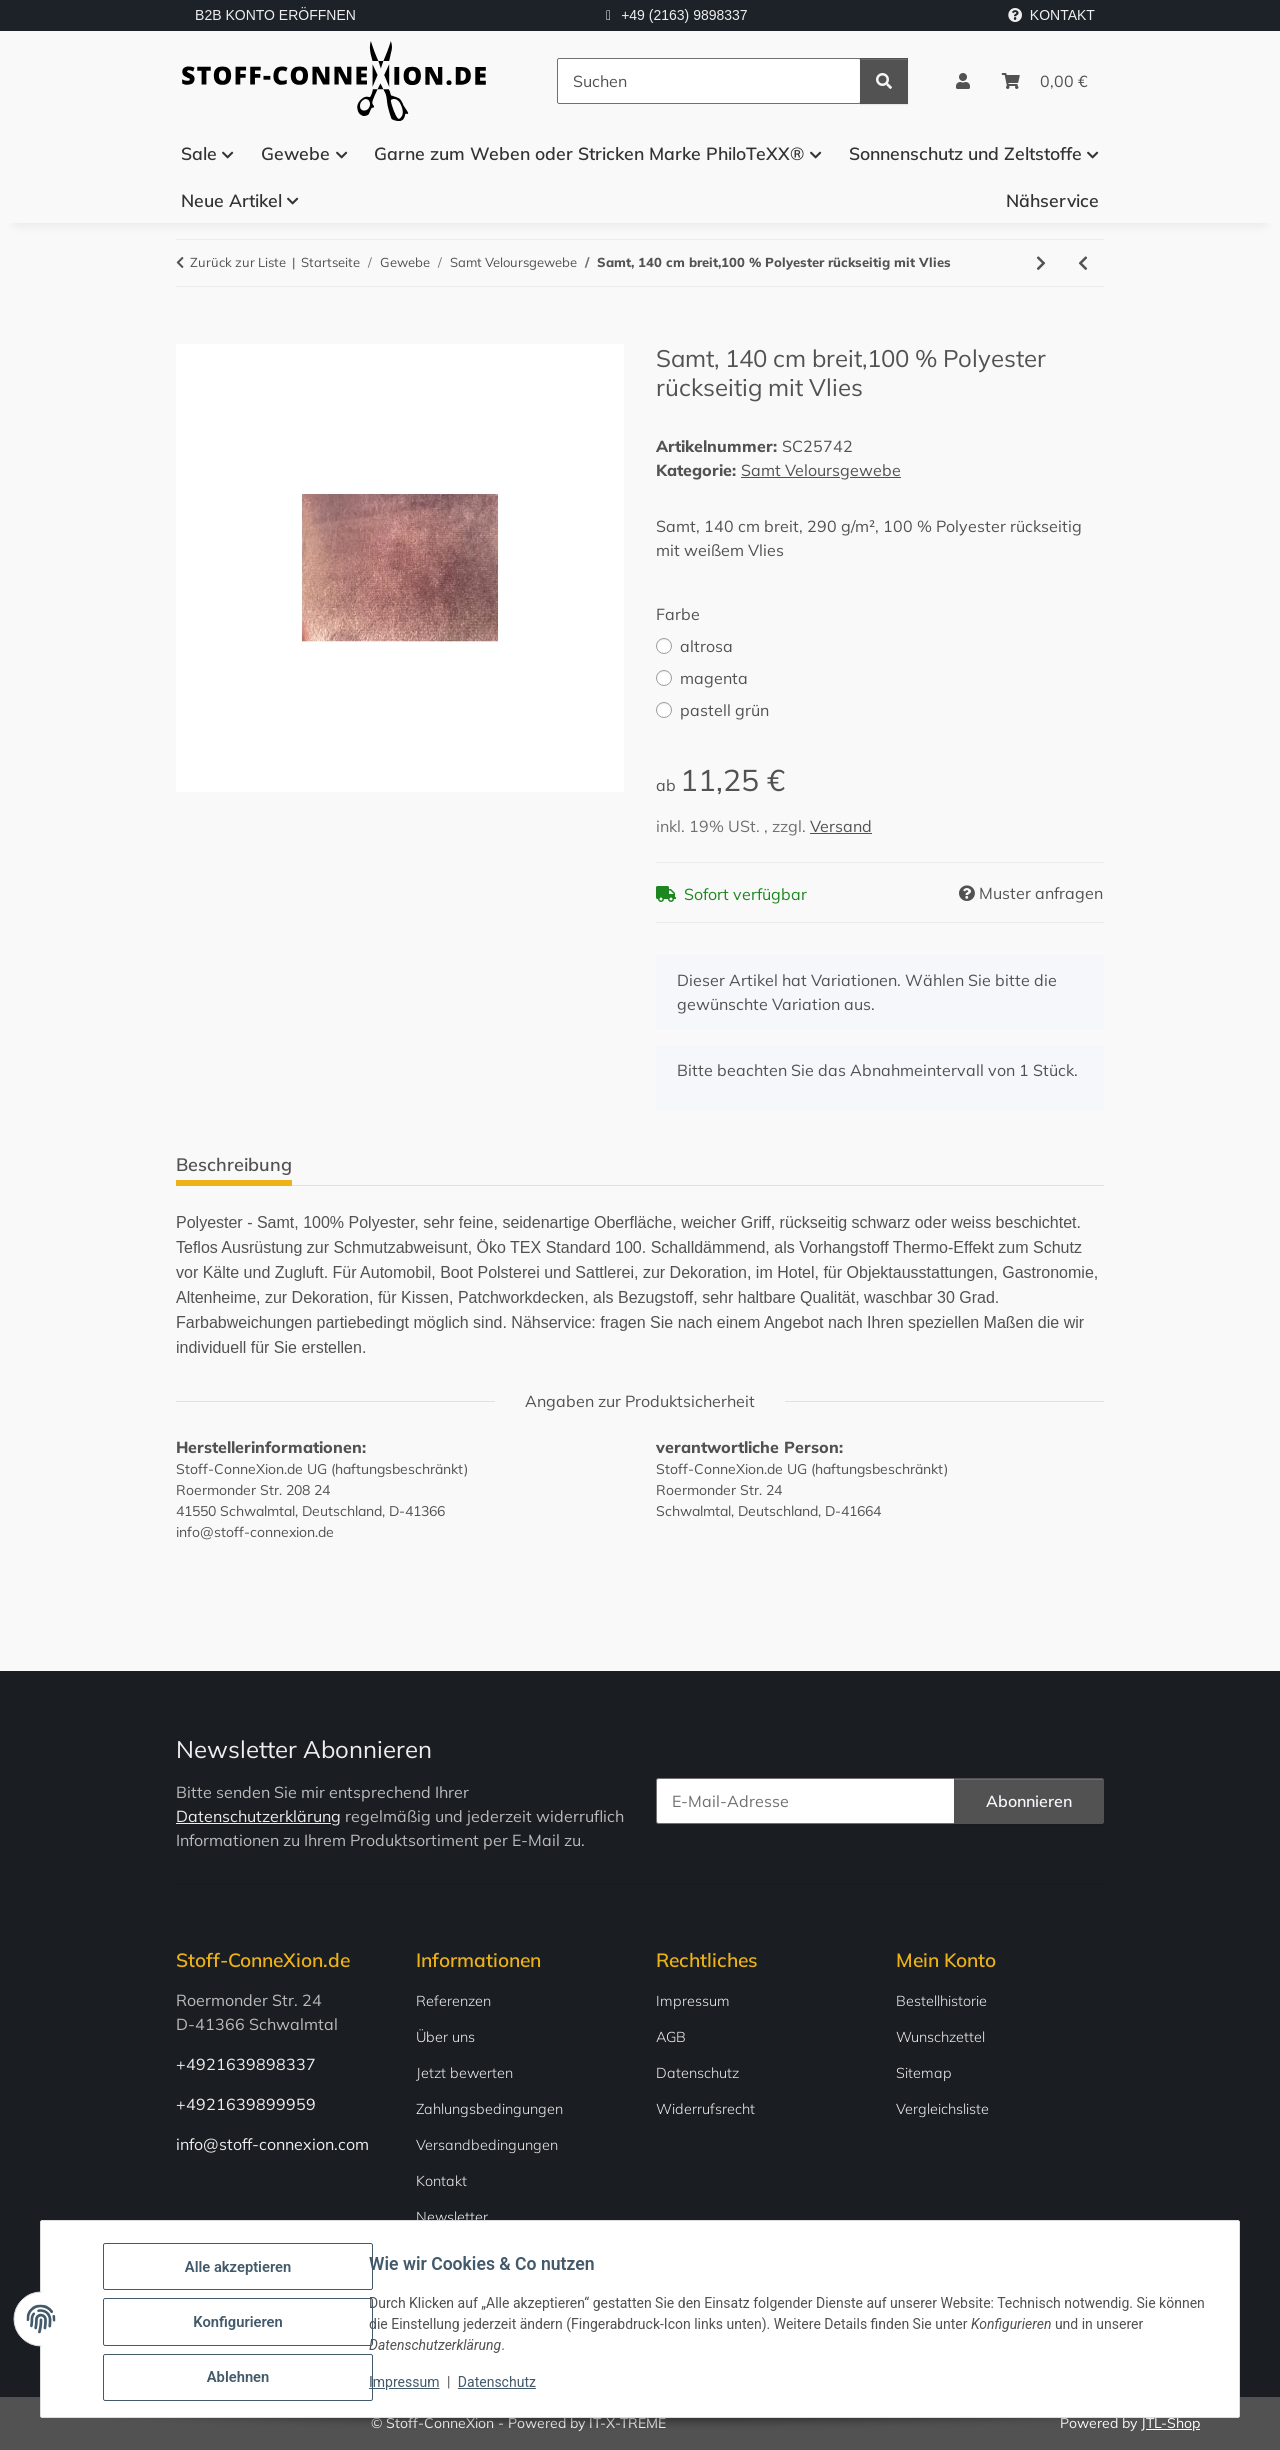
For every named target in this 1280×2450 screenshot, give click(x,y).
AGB (671, 2037)
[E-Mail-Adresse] (805, 1801)
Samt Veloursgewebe (821, 470)
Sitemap (924, 2073)
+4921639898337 (246, 2064)
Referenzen (453, 2001)
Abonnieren (1029, 1801)
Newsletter (452, 2217)
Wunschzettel (940, 2037)
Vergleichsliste (942, 2109)
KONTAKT (1051, 15)
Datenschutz (503, 2388)
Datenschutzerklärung (258, 1816)
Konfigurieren (243, 2327)
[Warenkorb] (1045, 81)
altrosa (706, 646)
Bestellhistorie (941, 2001)
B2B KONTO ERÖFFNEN (275, 15)
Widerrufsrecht (705, 2109)
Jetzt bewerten (464, 2073)
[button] (963, 81)
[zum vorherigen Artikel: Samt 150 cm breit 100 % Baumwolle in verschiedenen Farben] (1083, 263)
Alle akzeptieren (243, 2275)
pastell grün (724, 710)
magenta (714, 678)
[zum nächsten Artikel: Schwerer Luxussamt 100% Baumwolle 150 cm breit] (1041, 263)
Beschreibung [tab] (234, 1164)
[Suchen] (709, 81)
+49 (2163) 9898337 (684, 15)
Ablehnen (243, 2379)
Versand (841, 826)
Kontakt (441, 2181)
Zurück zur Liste (238, 262)
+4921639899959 (246, 2104)
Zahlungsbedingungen (489, 2109)
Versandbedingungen (487, 2145)
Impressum (410, 2388)
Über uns (445, 2037)
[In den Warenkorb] (192, 333)
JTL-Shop (1170, 2423)
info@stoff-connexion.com (272, 2144)
